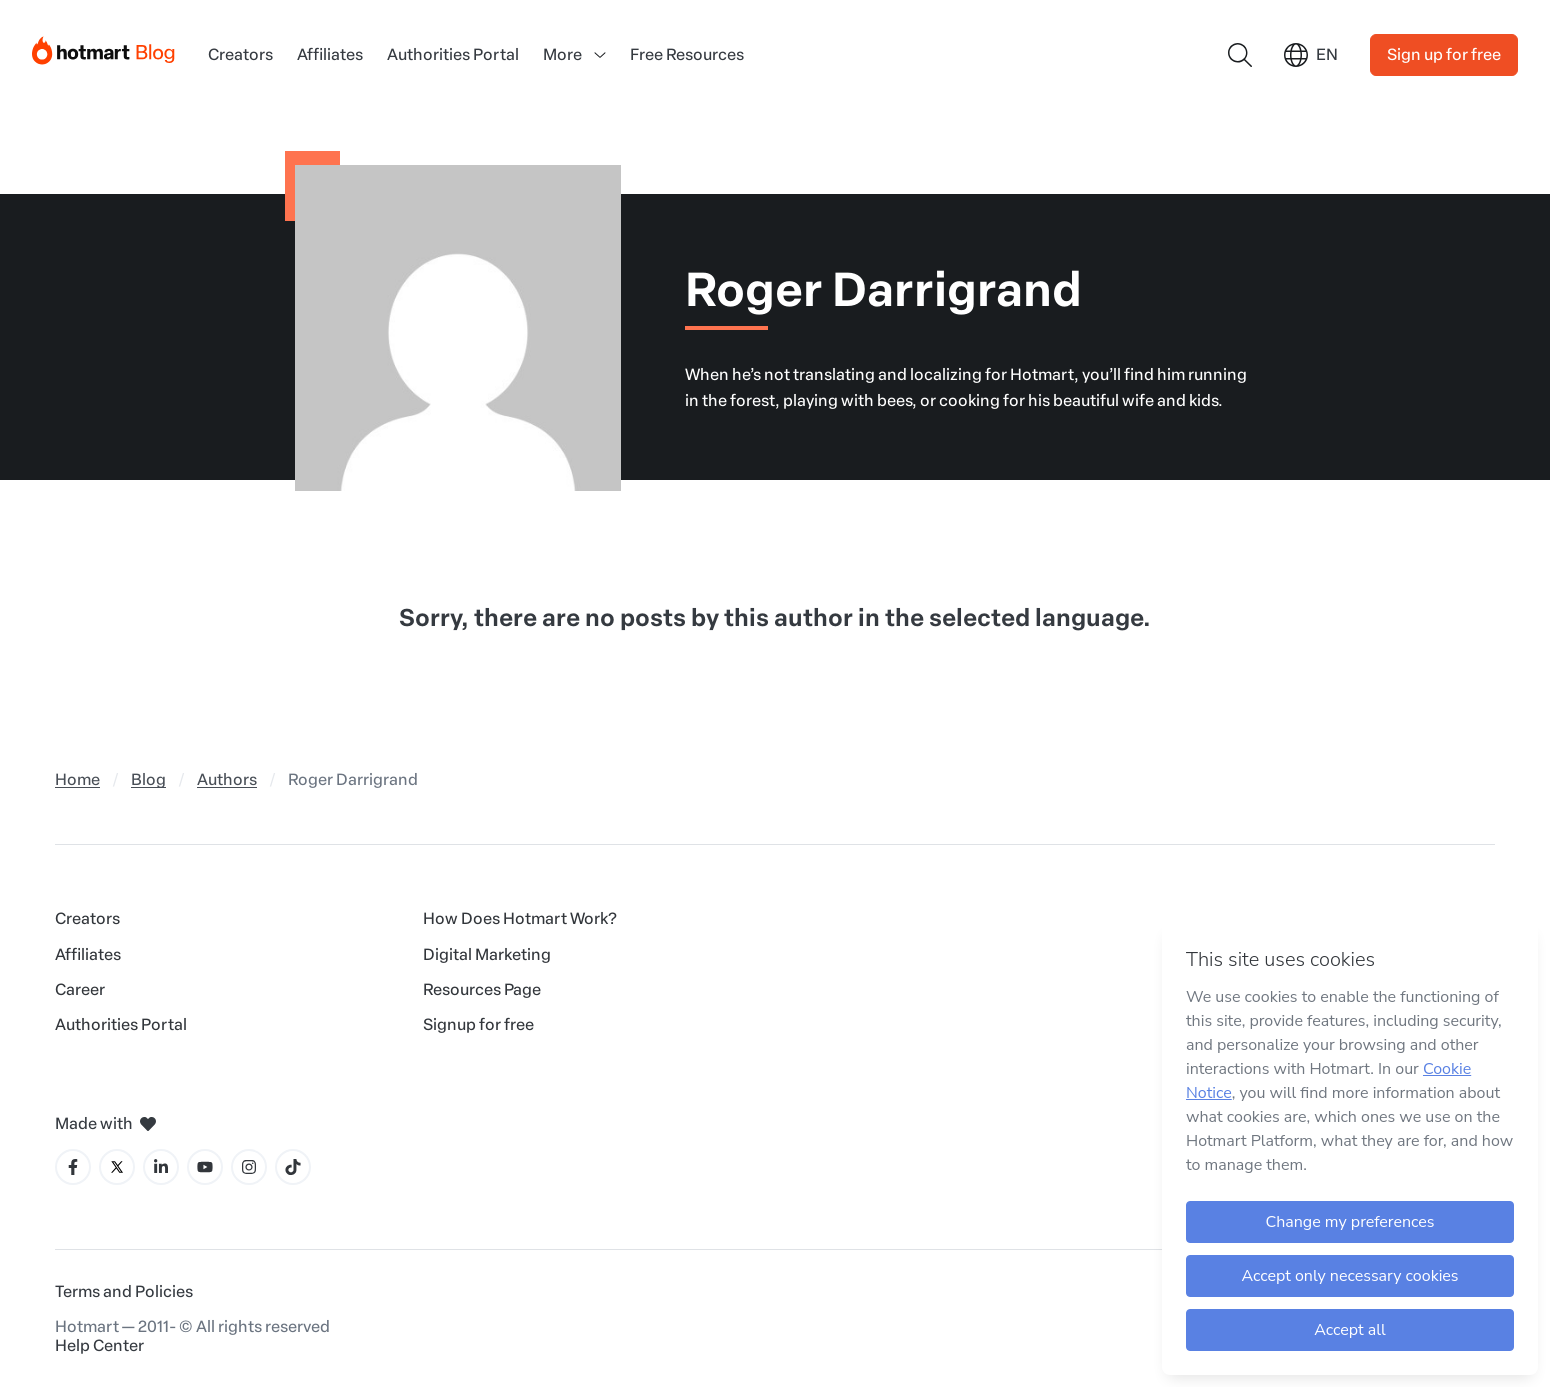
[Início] (104, 46)
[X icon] (117, 1167)
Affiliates (330, 54)
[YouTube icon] (205, 1167)
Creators (240, 54)
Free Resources (687, 54)
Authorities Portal (453, 54)
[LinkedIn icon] (161, 1167)
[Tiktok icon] (293, 1167)
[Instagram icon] (249, 1167)
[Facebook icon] (73, 1167)
